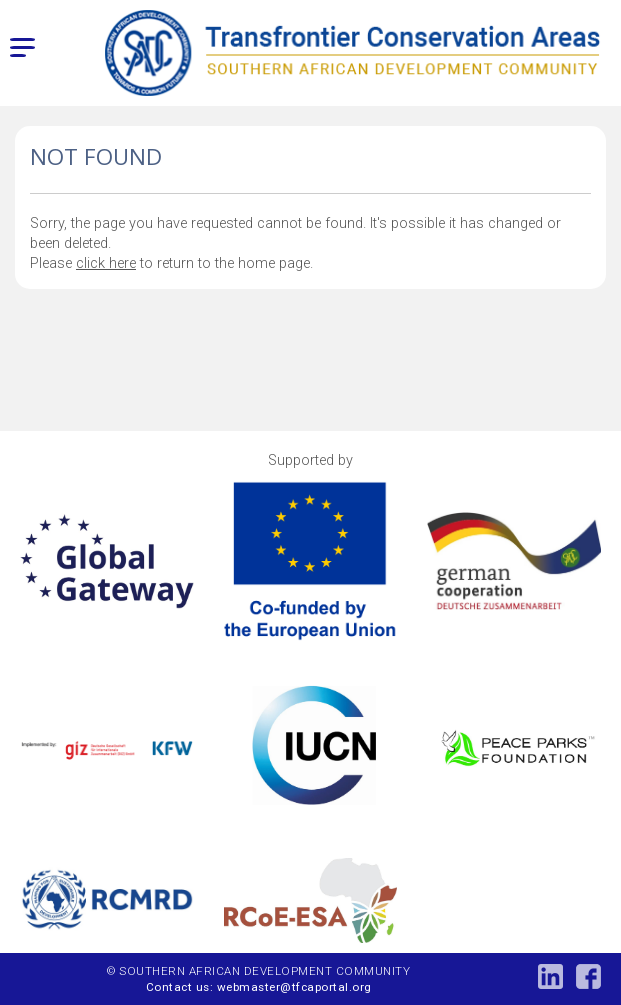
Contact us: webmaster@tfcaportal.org (259, 987)
